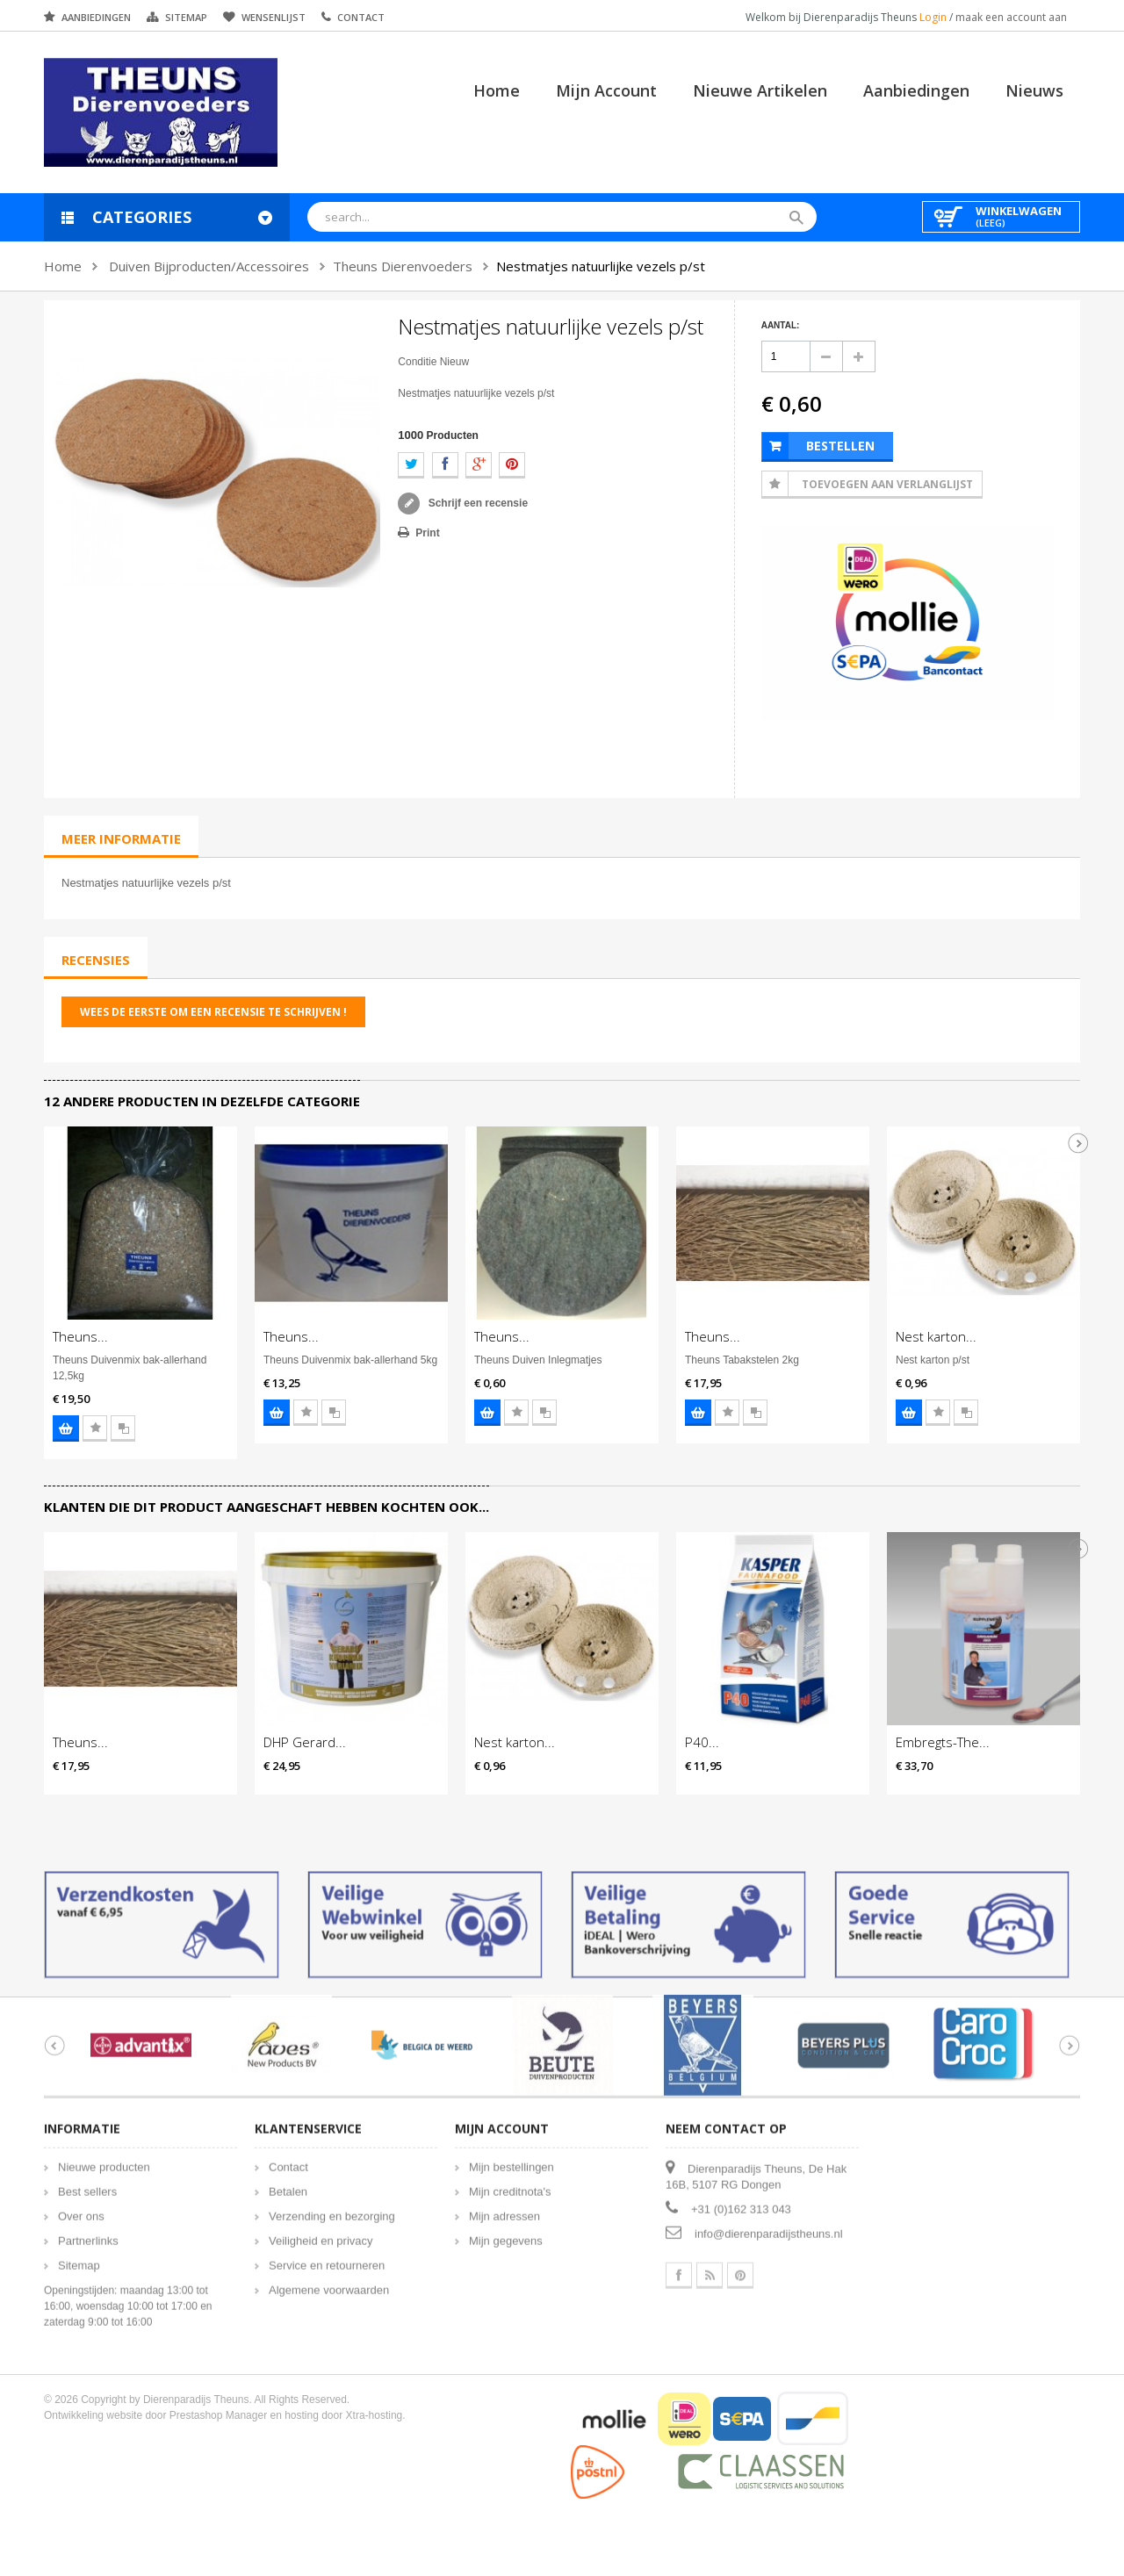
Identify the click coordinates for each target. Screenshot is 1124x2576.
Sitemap (186, 17)
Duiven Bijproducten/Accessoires (209, 266)
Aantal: (780, 325)
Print (427, 533)
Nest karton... (936, 1336)
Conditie (417, 362)
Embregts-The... (943, 1742)
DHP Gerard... (304, 1742)
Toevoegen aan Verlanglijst (887, 484)
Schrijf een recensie (476, 503)
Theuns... (80, 1336)
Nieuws (1034, 90)
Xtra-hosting (374, 2401)
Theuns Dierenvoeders (402, 266)
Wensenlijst (273, 17)
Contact (361, 17)
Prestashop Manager (218, 2401)
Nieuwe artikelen (760, 90)
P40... (702, 1742)
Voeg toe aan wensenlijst (95, 1428)
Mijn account (606, 90)
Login (934, 17)
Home (496, 90)
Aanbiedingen (96, 17)
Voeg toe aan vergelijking (123, 1428)
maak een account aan (1011, 17)
